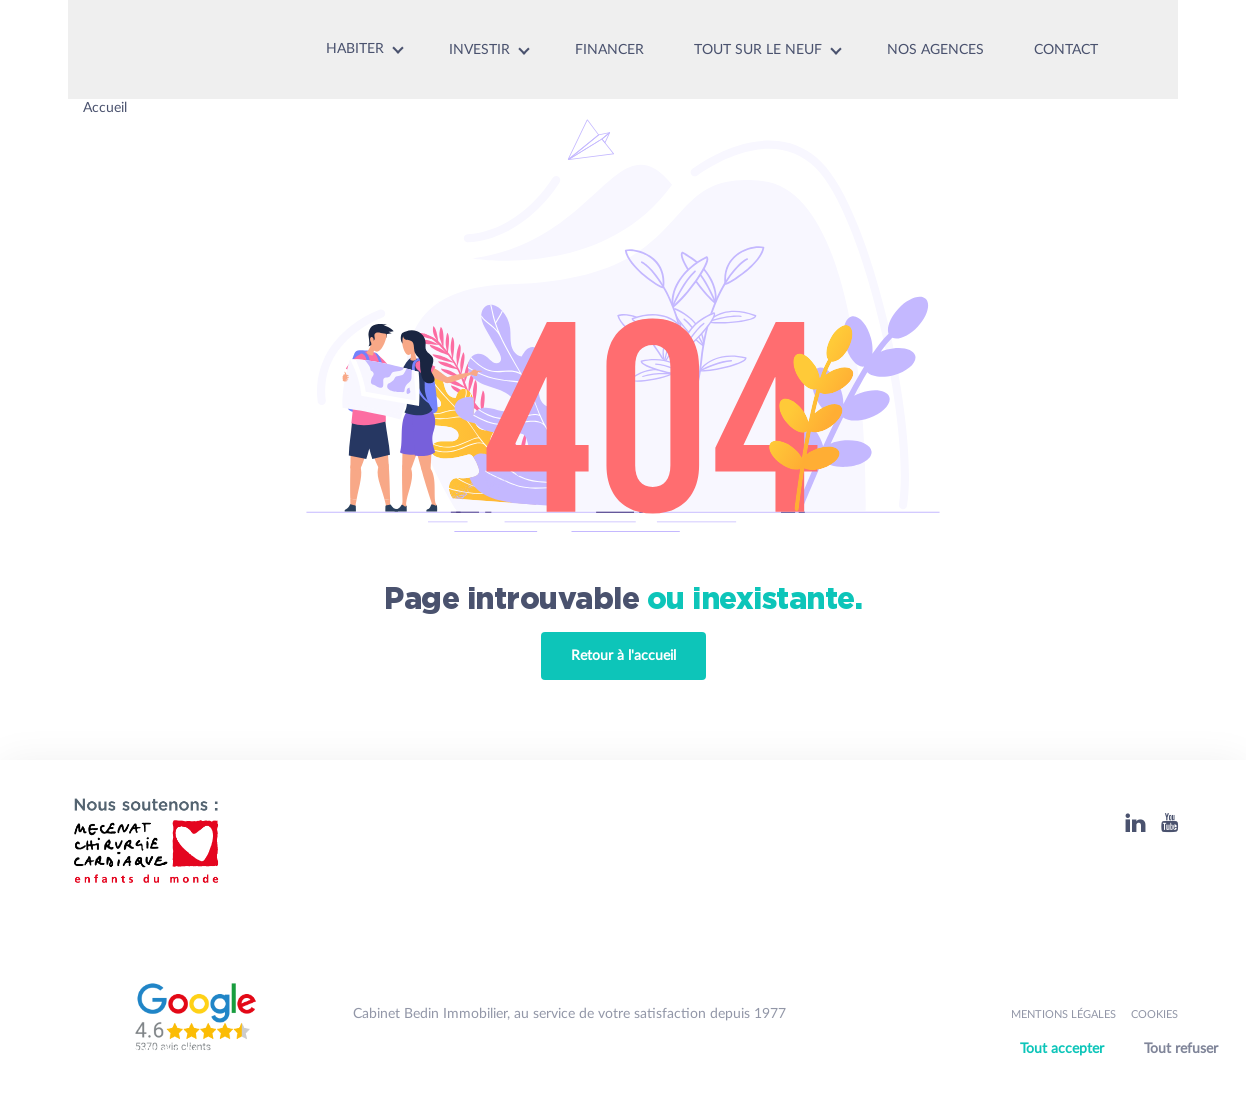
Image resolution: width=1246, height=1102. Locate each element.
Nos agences (935, 50)
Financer (609, 50)
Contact (1066, 50)
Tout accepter (1062, 1049)
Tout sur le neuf (758, 50)
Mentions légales (1063, 1014)
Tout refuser (1181, 1049)
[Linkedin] (1135, 822)
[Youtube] (1169, 822)
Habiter (355, 49)
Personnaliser (1124, 1075)
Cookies (1154, 1014)
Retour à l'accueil (623, 656)
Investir (479, 50)
